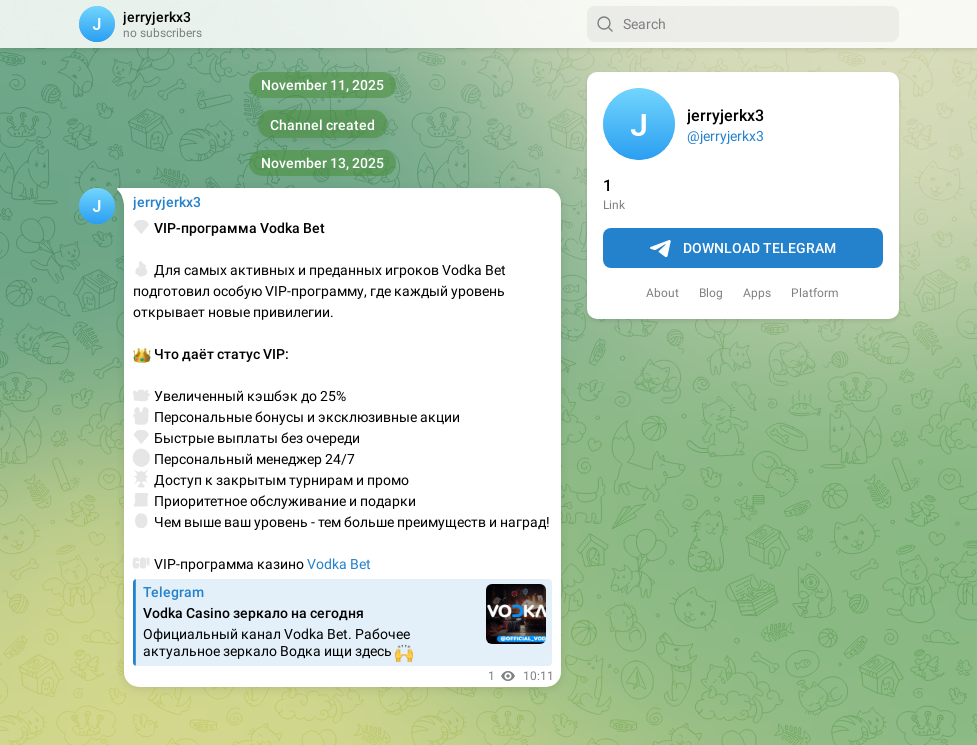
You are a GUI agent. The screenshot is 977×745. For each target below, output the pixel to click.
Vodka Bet (339, 564)
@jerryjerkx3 (725, 136)
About (662, 293)
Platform (815, 293)
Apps (757, 293)
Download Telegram (743, 249)
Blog (711, 293)
